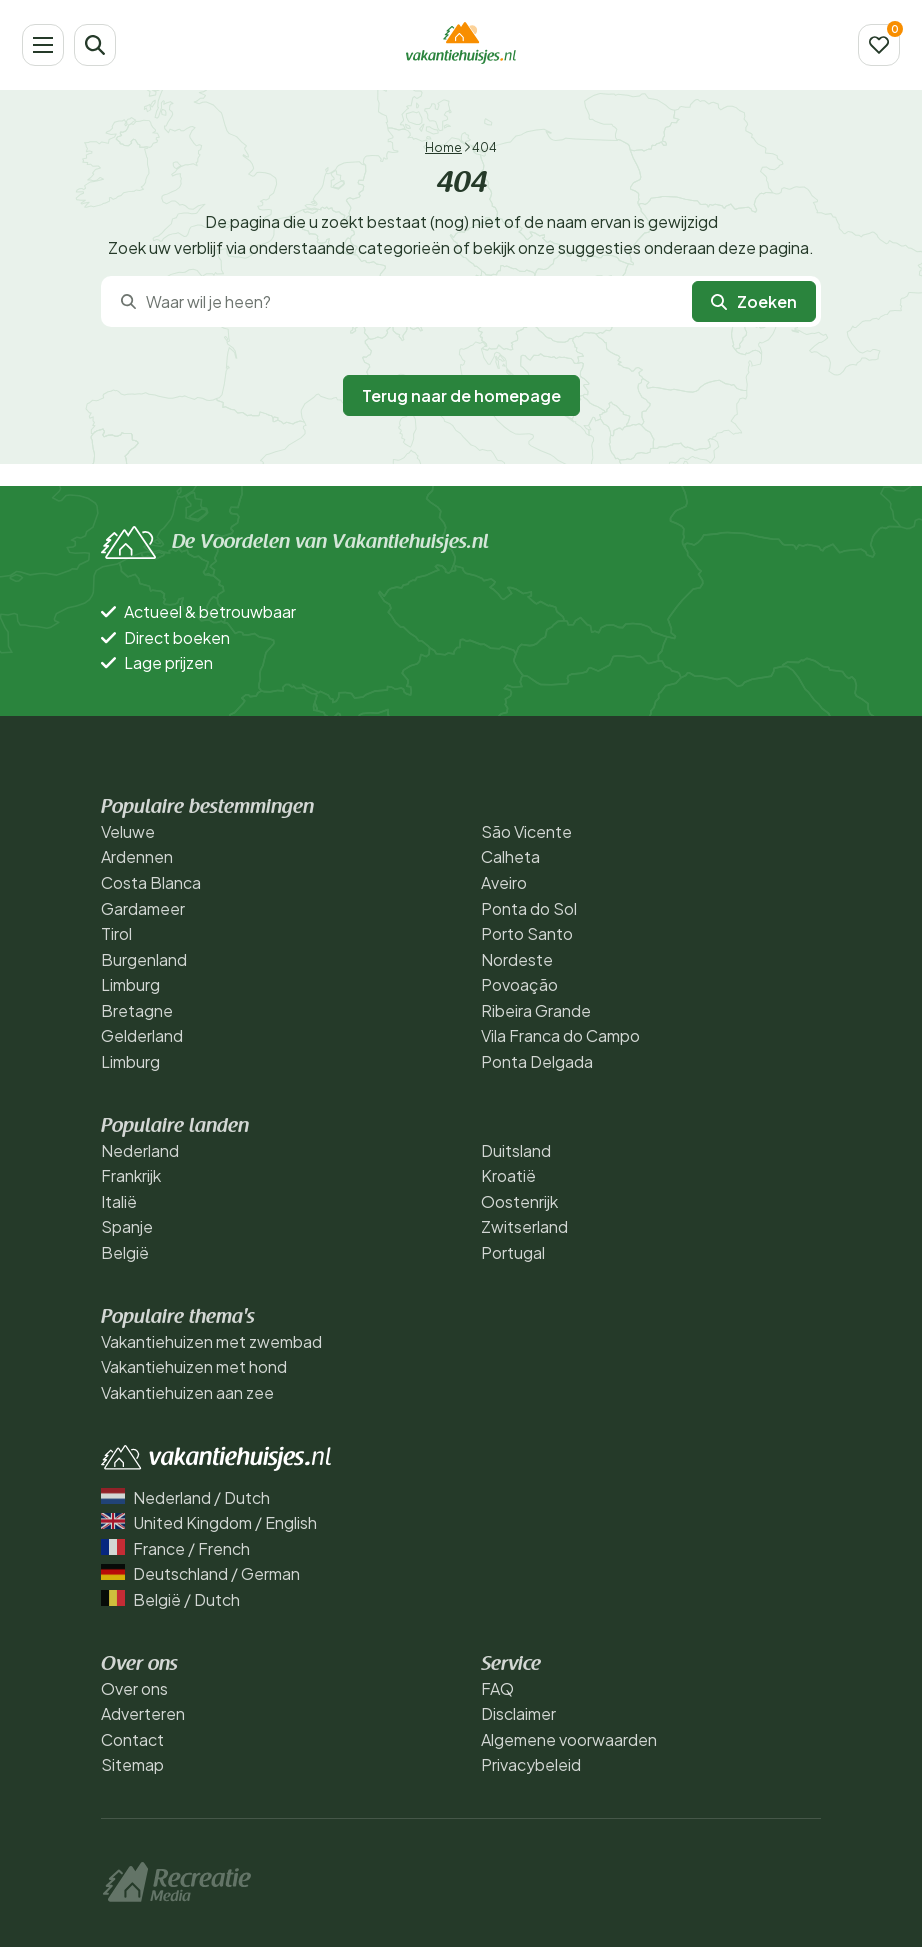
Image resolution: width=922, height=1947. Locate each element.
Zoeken (754, 301)
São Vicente (526, 831)
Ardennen (137, 856)
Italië (119, 1201)
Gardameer (143, 908)
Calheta (510, 856)
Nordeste (517, 959)
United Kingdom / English (209, 1522)
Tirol (116, 933)
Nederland (140, 1150)
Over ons (134, 1688)
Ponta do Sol (529, 908)
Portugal (513, 1252)
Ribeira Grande (536, 1010)
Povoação (519, 984)
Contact (132, 1739)
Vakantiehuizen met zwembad (211, 1341)
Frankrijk (131, 1175)
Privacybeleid (531, 1764)
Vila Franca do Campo (560, 1035)
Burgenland (144, 959)
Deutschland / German (200, 1573)
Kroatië (508, 1175)
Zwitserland (524, 1226)
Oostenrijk (519, 1201)
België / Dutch (170, 1599)
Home (443, 147)
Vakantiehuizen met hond (194, 1366)
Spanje (127, 1226)
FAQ (497, 1688)
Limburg (130, 984)
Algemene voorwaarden (569, 1739)
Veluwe (128, 831)
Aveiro (504, 882)
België (125, 1252)
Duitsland (516, 1150)
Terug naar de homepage (461, 395)
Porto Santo (527, 933)
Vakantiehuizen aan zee (187, 1392)
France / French (175, 1548)
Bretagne (137, 1010)
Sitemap (132, 1764)
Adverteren (143, 1713)
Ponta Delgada (537, 1061)
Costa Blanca (151, 882)
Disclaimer (518, 1713)
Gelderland (142, 1035)
